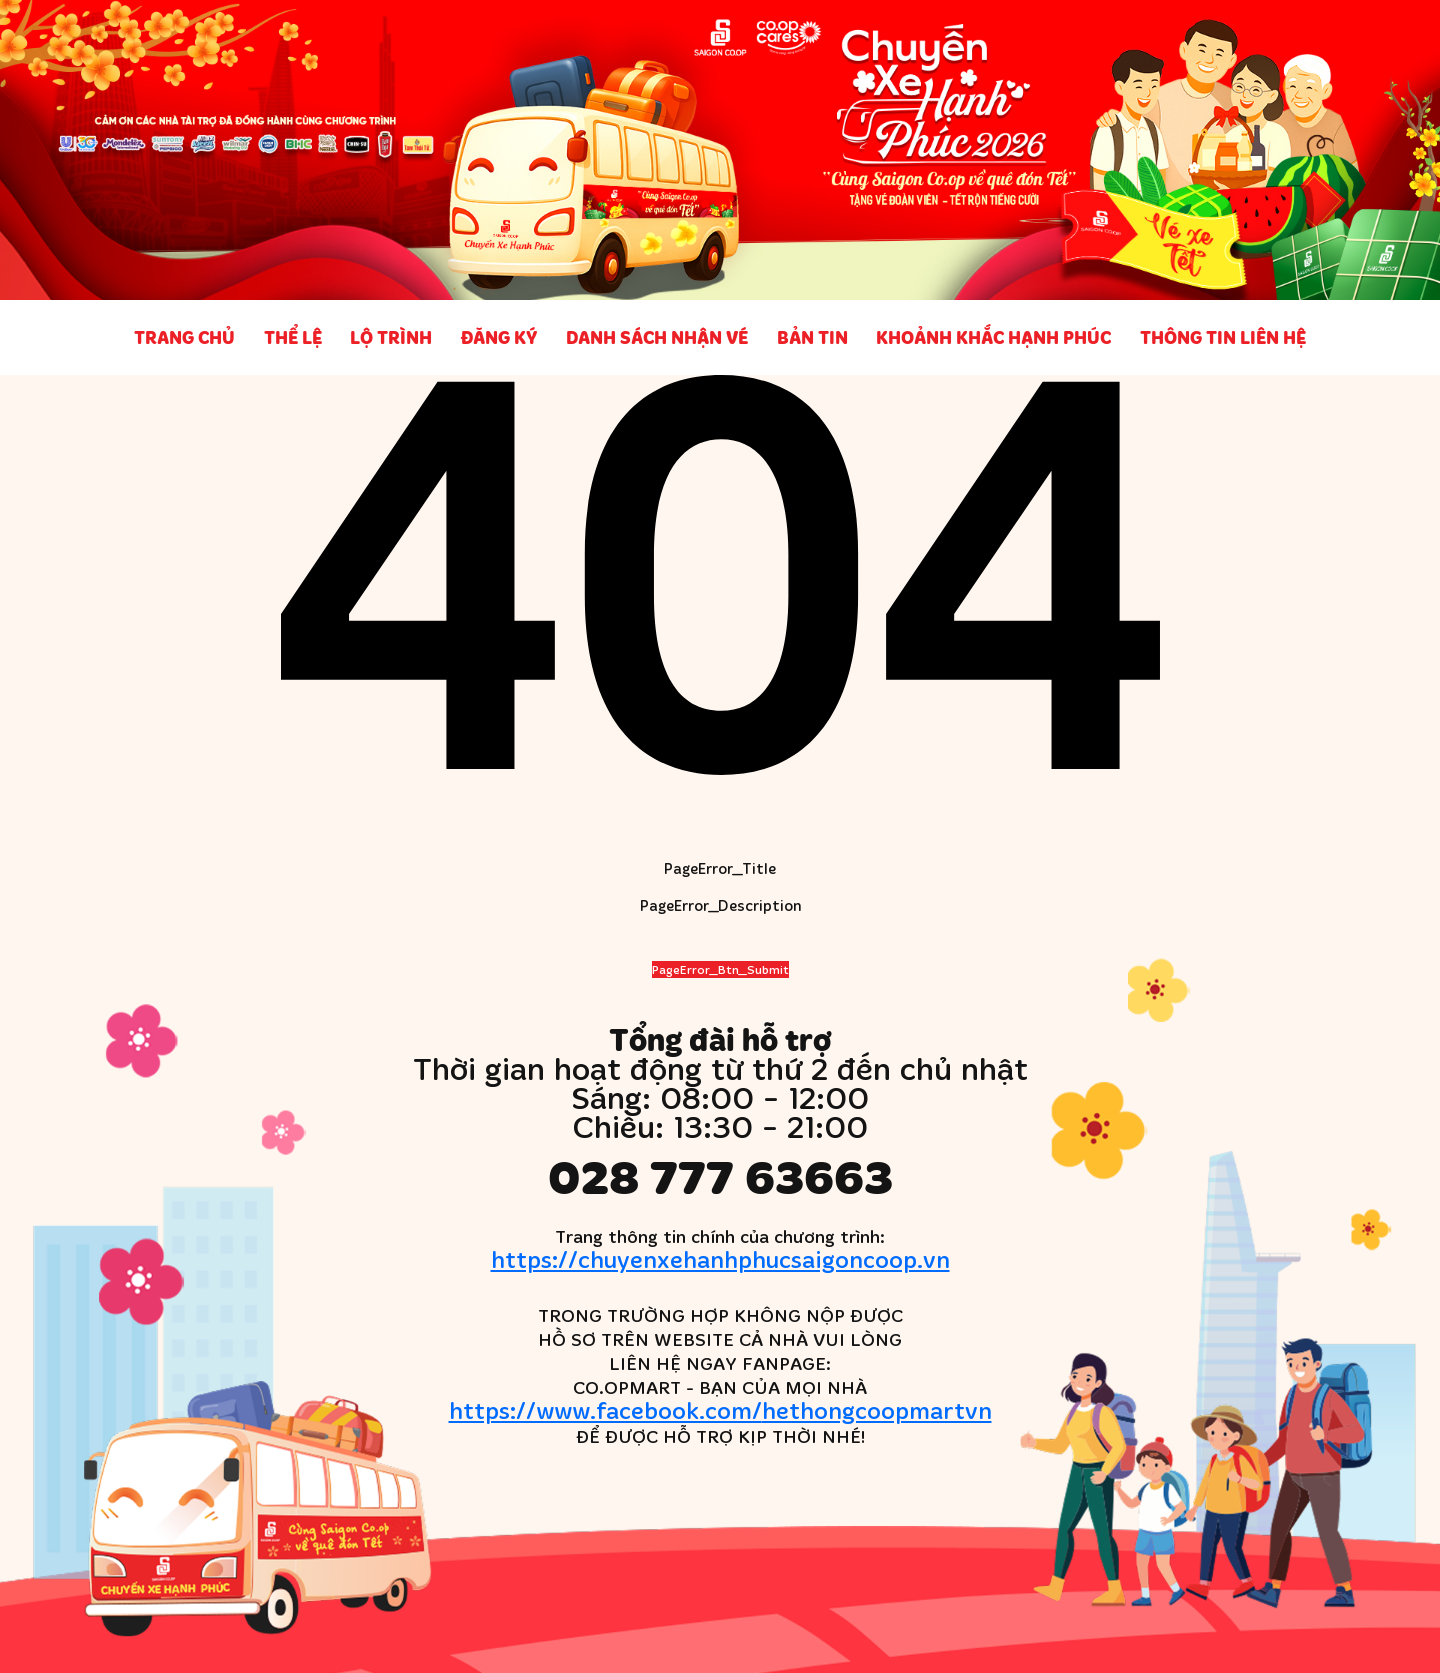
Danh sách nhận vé (657, 337)
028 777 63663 (720, 1175)
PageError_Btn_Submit (720, 969)
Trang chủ (184, 337)
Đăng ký (499, 337)
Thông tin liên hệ (1223, 337)
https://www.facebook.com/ (720, 1409)
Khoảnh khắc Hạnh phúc (993, 337)
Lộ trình (391, 337)
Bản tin (812, 337)
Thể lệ (293, 337)
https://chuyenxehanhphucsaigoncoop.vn (720, 1258)
